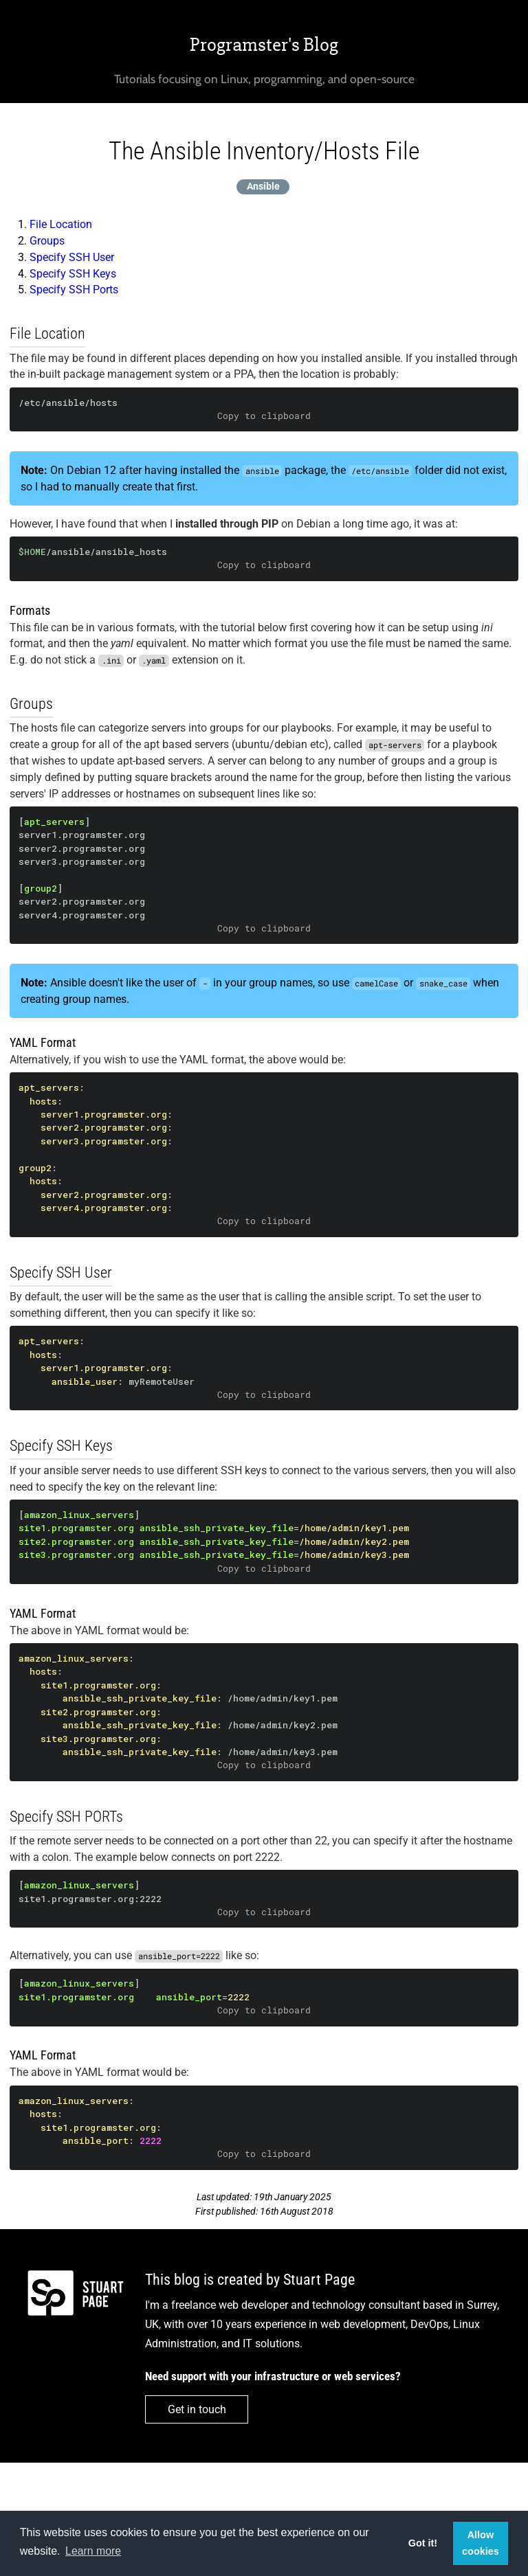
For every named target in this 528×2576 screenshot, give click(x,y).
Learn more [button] (93, 2551)
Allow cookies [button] (480, 2543)
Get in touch (197, 2409)
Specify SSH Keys (73, 273)
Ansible (263, 186)
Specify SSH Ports (74, 289)
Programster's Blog (264, 44)
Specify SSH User (72, 257)
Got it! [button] (422, 2543)
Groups (47, 240)
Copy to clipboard (264, 415)
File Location (61, 224)
